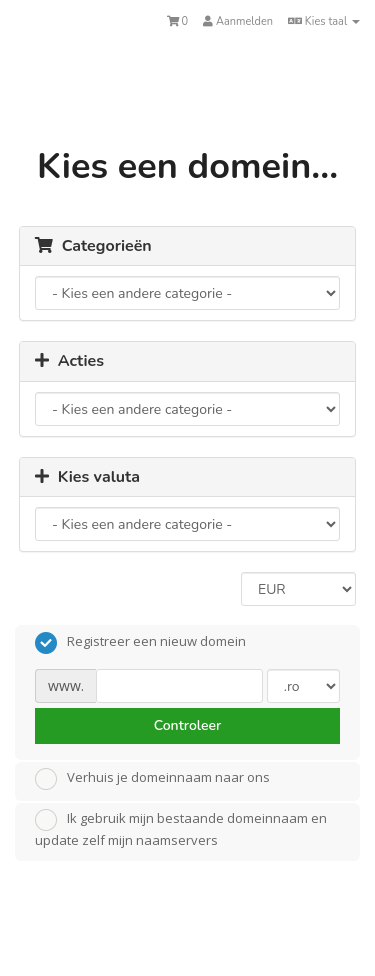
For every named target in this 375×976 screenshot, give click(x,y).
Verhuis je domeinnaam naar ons (152, 779)
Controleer (188, 725)
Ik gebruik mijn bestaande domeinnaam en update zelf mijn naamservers (181, 829)
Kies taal (324, 21)
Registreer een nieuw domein (140, 643)
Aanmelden (238, 21)
